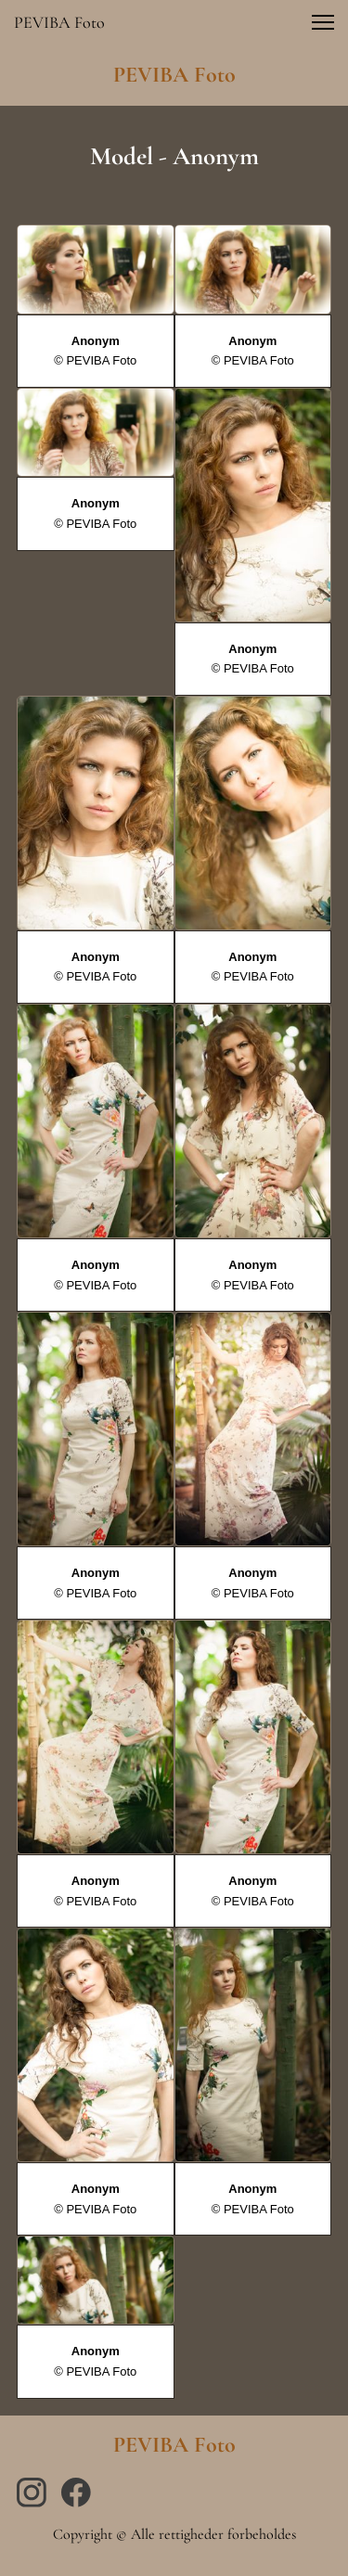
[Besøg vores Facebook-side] (76, 2492)
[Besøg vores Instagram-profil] (31, 2492)
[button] (323, 22)
